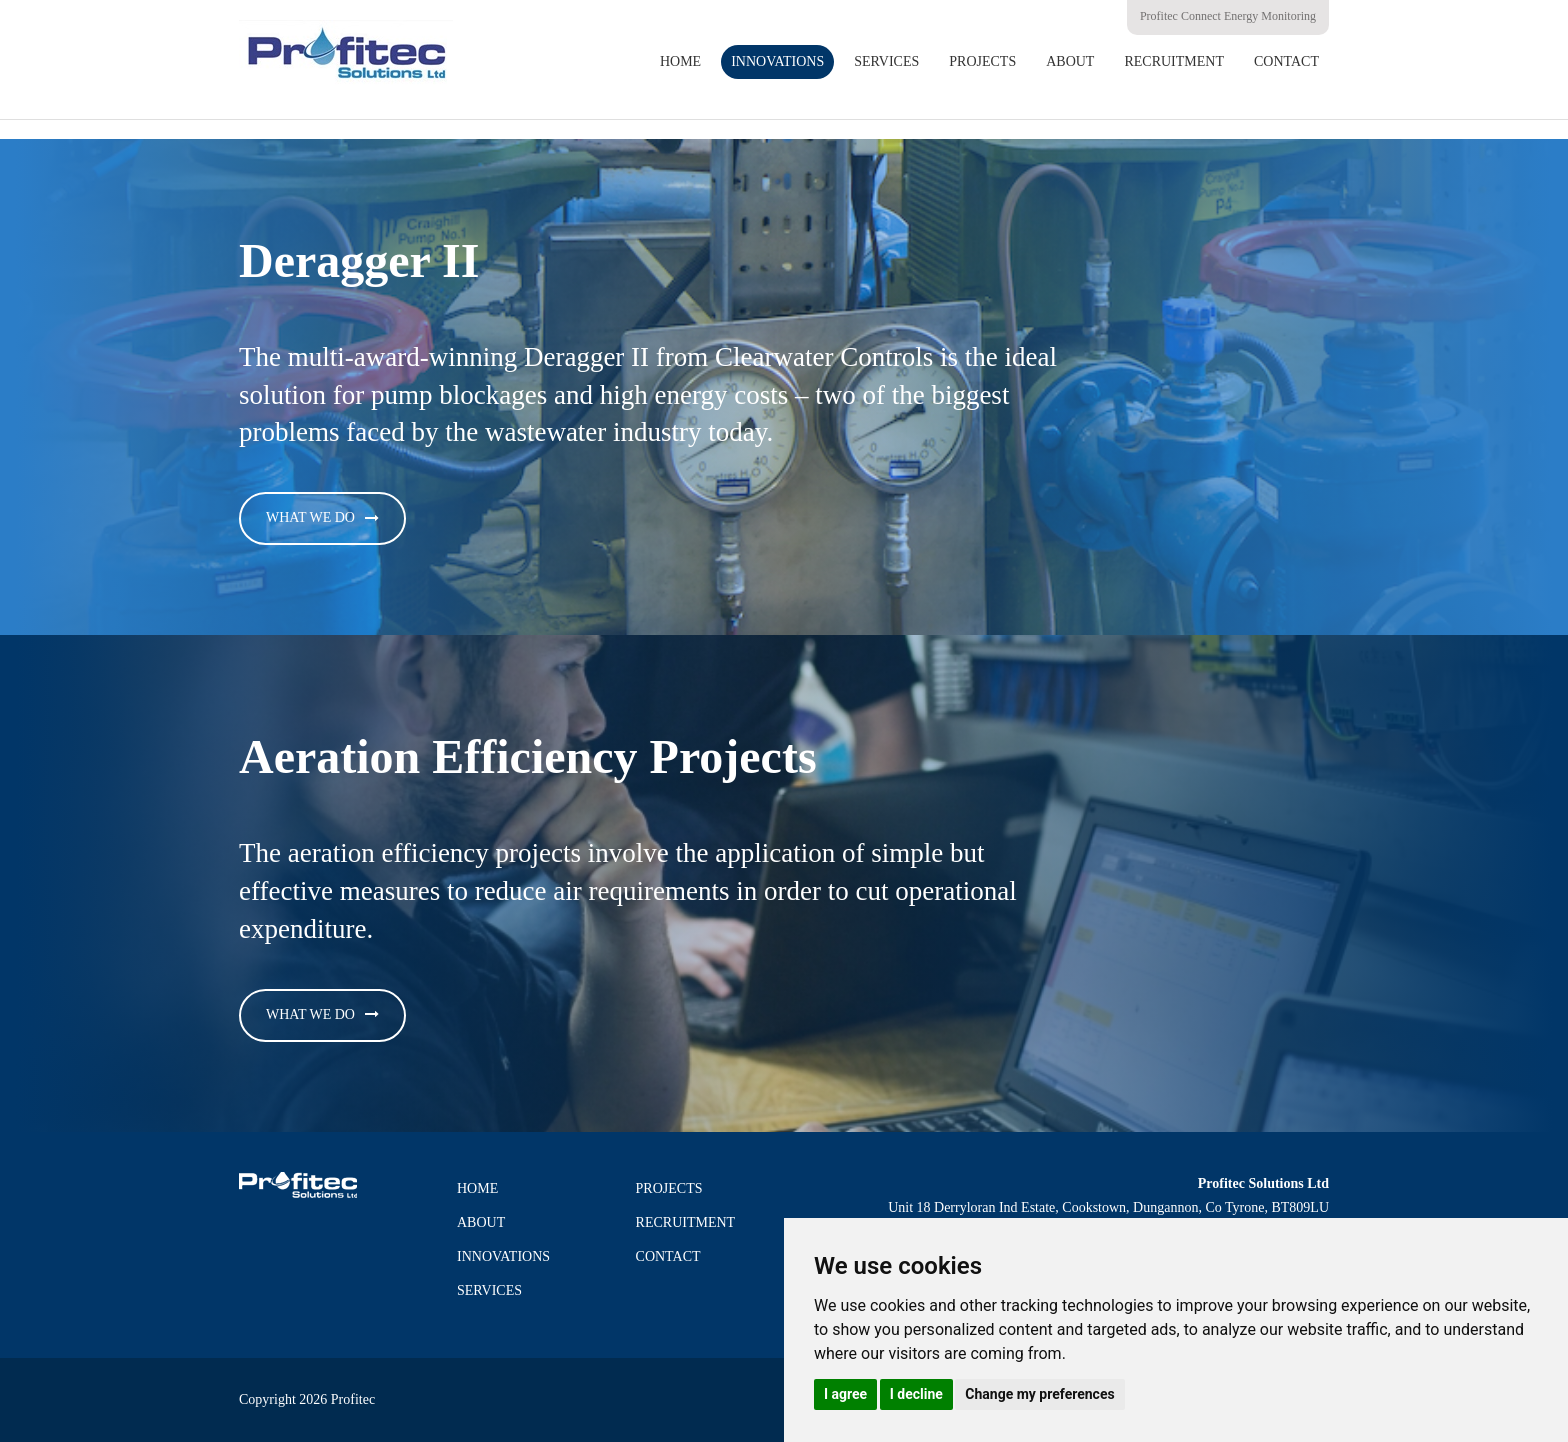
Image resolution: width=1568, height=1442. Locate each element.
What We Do (310, 517)
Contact (1286, 61)
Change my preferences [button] (1039, 1394)
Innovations (777, 61)
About (1070, 61)
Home (680, 61)
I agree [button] (845, 1394)
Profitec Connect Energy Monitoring (1228, 16)
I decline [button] (916, 1394)
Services (886, 61)
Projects (982, 61)
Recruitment (1174, 61)
